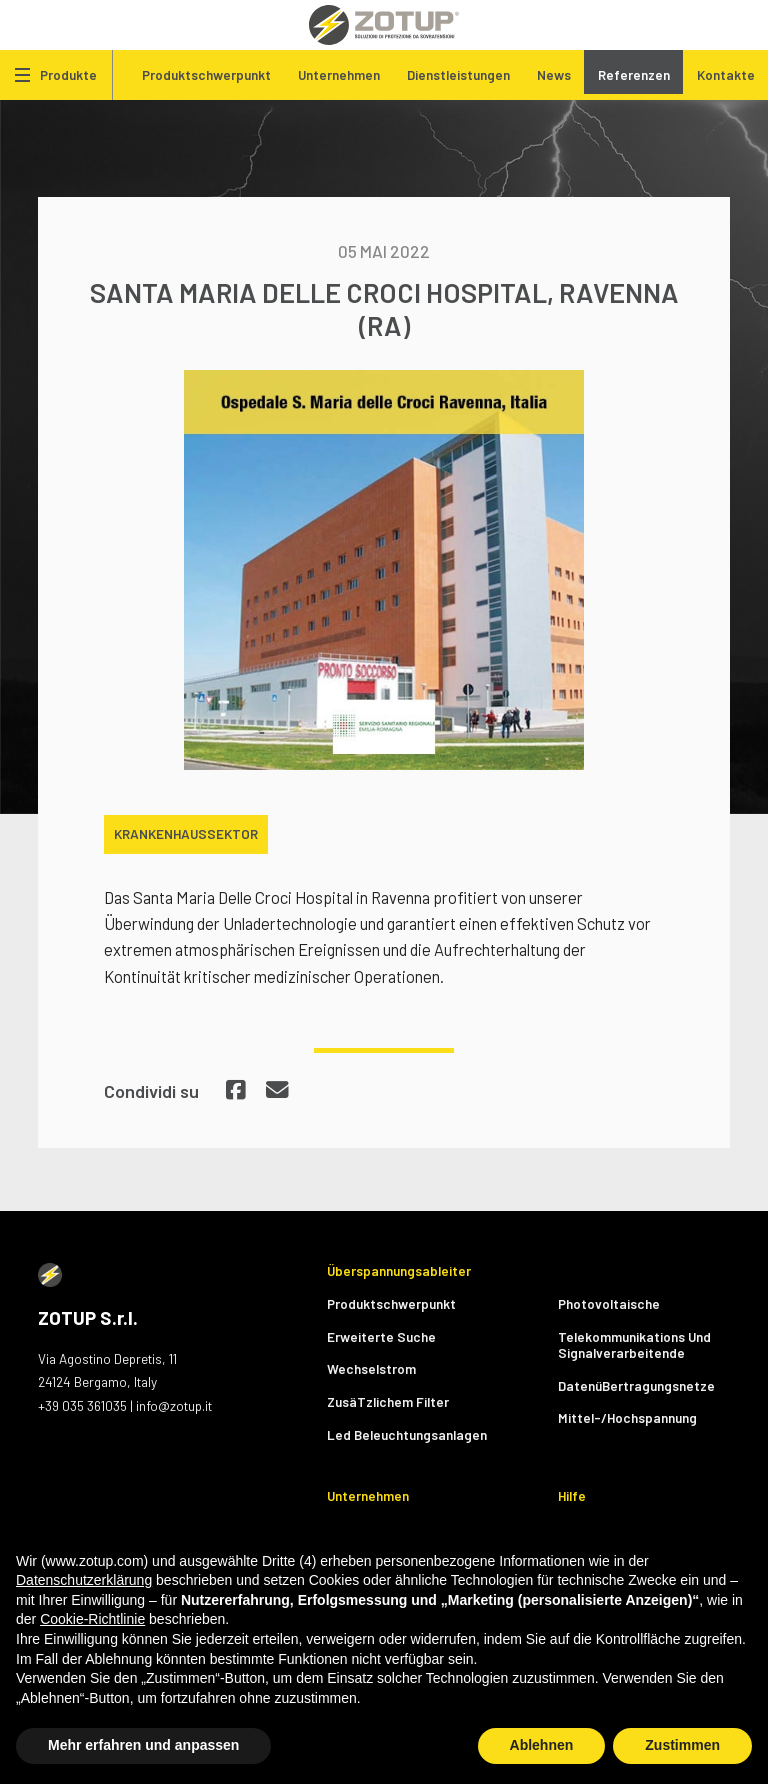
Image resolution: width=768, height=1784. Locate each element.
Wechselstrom (371, 1368)
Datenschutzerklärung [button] (84, 1580)
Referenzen (634, 74)
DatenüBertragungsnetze (636, 1385)
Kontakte (726, 74)
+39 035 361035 (82, 1405)
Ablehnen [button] (542, 1745)
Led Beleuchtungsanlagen (407, 1434)
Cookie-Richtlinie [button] (92, 1619)
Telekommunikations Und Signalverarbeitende (634, 1344)
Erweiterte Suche (381, 1336)
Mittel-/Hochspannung (627, 1417)
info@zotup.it (174, 1405)
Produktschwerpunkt (206, 74)
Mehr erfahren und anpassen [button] (143, 1745)
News (554, 74)
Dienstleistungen (458, 74)
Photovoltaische (609, 1303)
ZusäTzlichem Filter (388, 1401)
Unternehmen (339, 74)
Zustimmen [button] (682, 1745)
